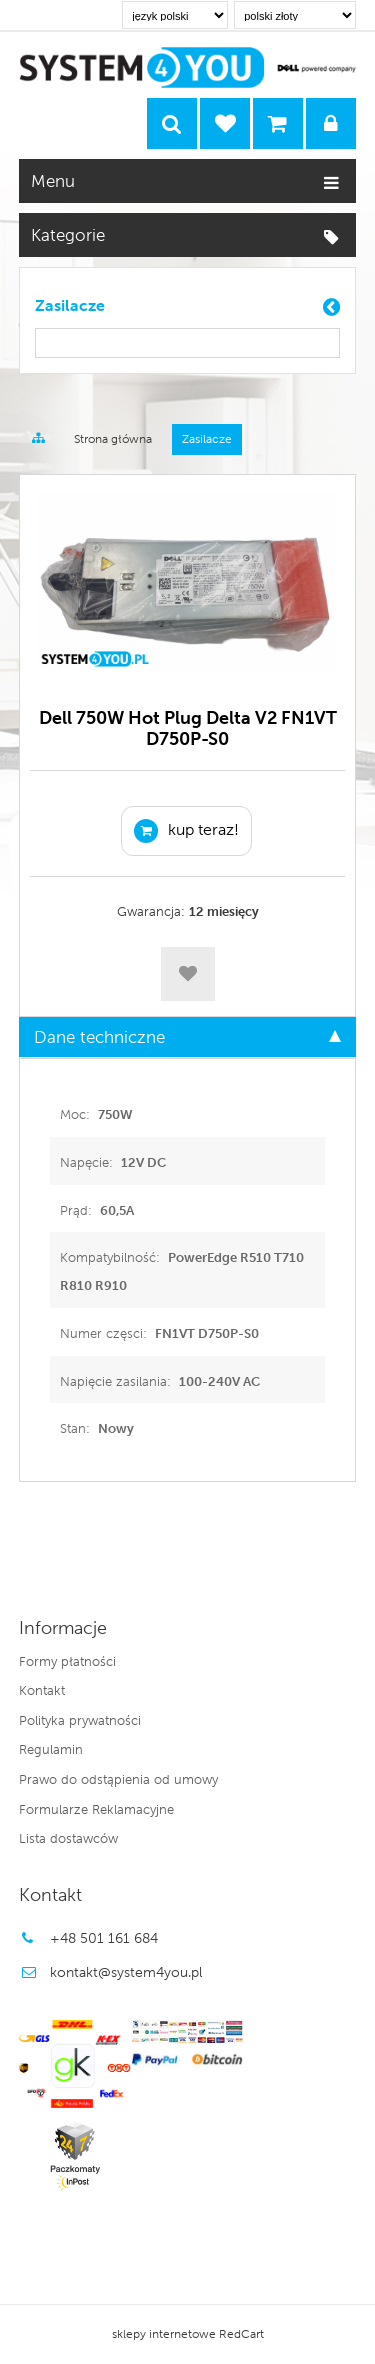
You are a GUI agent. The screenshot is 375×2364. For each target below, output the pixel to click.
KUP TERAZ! (186, 831)
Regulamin (51, 1749)
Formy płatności (67, 1661)
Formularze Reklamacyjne (96, 1809)
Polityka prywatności (80, 1720)
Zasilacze (70, 305)
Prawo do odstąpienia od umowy (118, 1779)
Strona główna (113, 438)
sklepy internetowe (164, 2333)
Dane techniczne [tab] (188, 1037)
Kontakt (42, 1690)
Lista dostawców (68, 1838)
